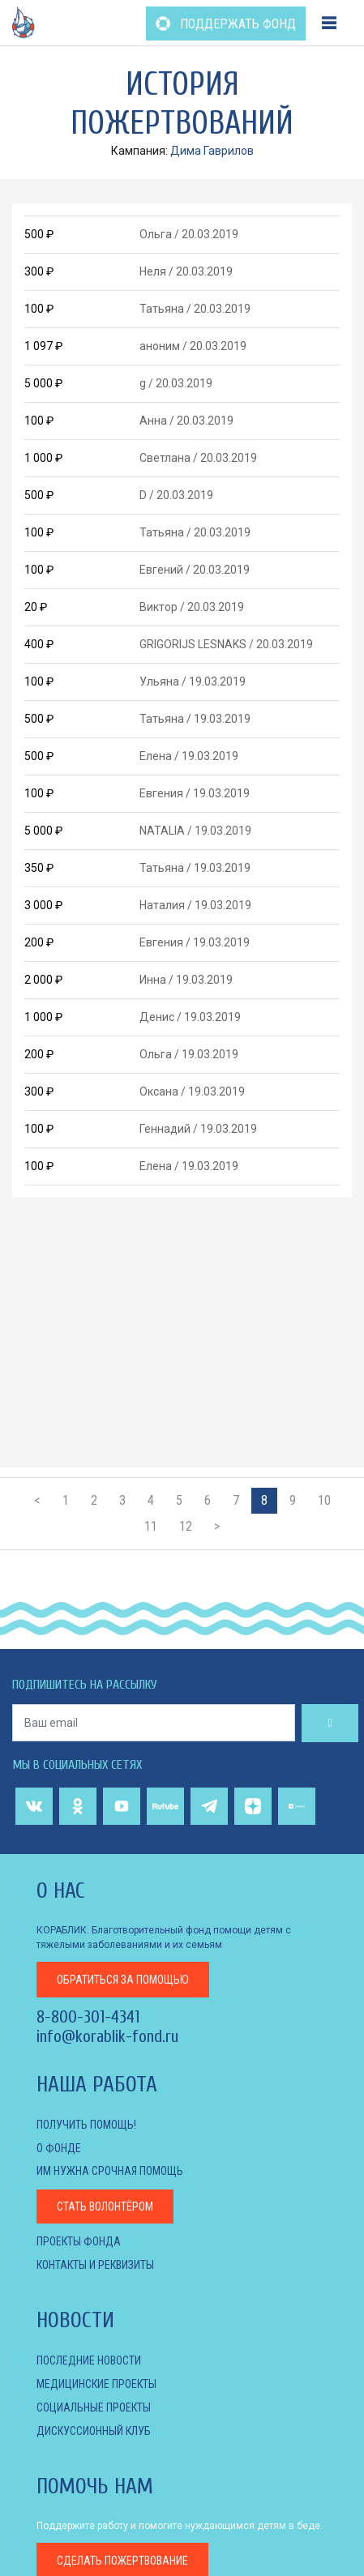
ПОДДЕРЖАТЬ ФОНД (226, 24)
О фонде (58, 2148)
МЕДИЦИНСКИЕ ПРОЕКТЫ (96, 2383)
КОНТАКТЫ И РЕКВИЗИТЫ (95, 2264)
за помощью (123, 1979)
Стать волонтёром (105, 2206)
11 (150, 1526)
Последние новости (88, 2360)
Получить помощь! (86, 2124)
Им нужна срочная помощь (109, 2170)
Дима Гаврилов (212, 150)
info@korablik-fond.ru (107, 2036)
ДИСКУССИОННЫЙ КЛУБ (93, 2430)
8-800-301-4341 (87, 2017)
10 (324, 1500)
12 (185, 1526)
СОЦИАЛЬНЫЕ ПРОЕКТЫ (93, 2407)
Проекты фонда (78, 2241)
